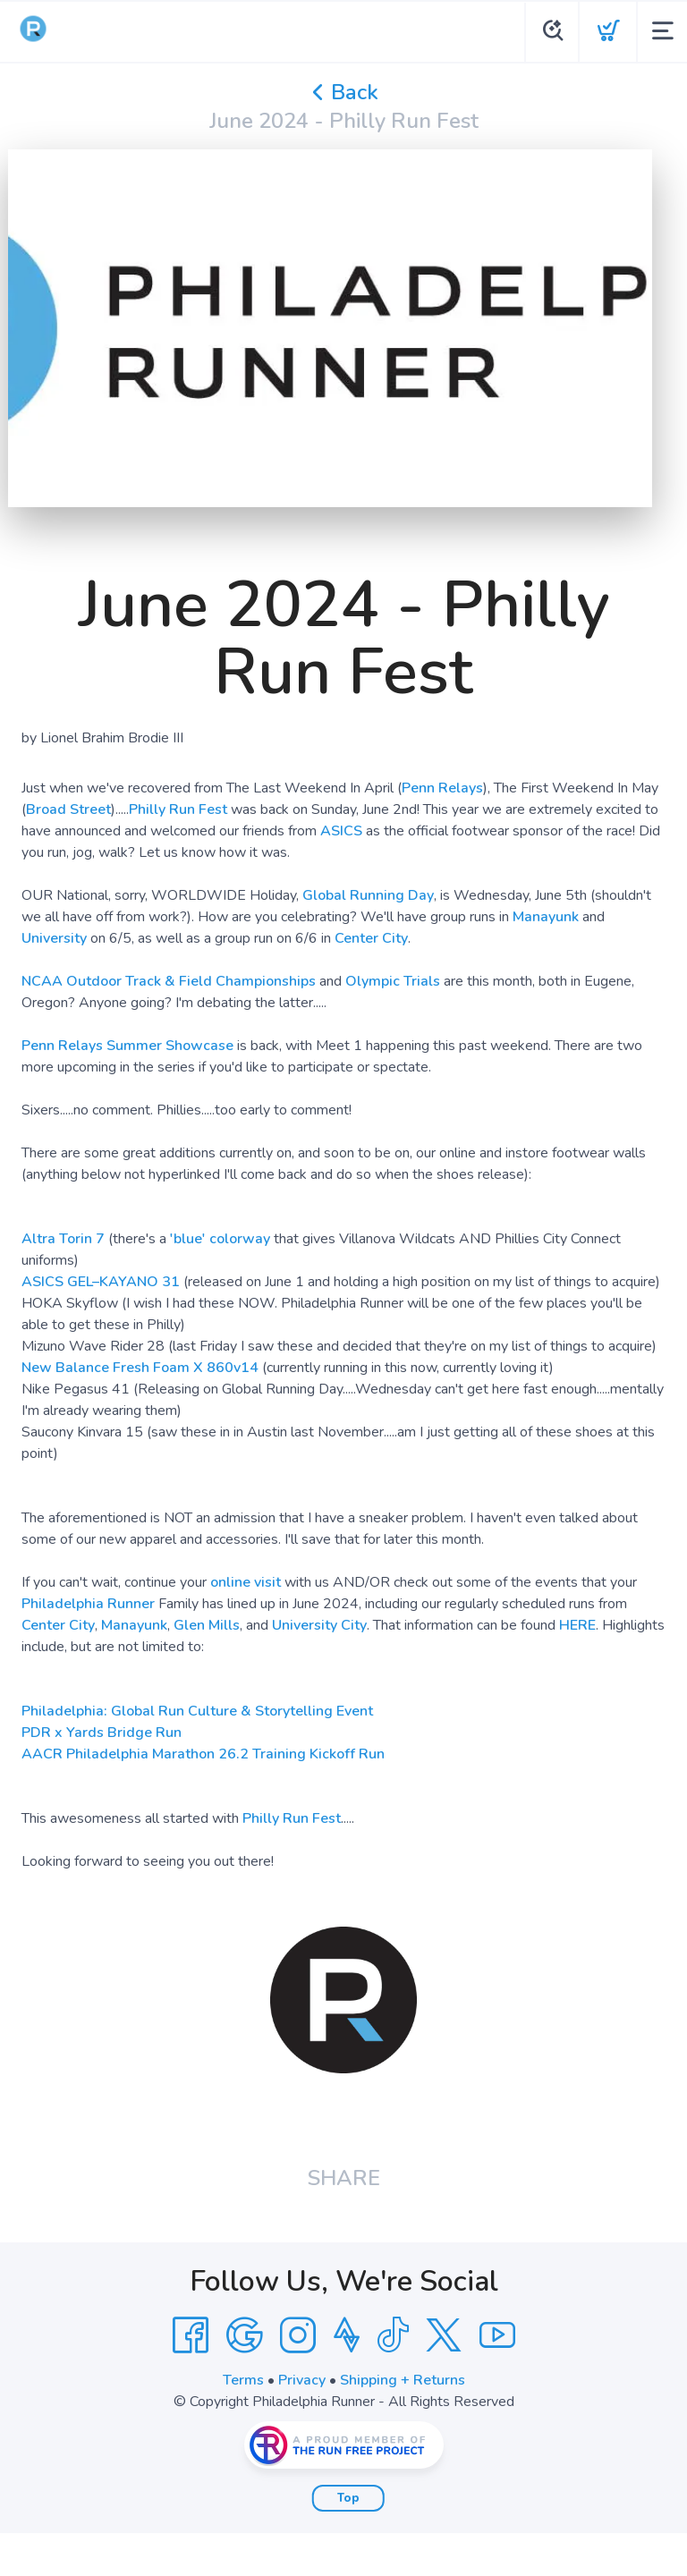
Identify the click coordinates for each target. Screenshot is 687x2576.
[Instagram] (298, 2335)
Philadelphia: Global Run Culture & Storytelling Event (197, 1711)
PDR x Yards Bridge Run (101, 1732)
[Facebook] (190, 2335)
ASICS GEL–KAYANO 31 (100, 1282)
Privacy (302, 2380)
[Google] (244, 2335)
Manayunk (546, 917)
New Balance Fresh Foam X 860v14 (140, 1367)
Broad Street (68, 809)
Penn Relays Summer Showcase (127, 1045)
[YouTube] (497, 2335)
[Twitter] (444, 2335)
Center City (371, 938)
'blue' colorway (220, 1239)
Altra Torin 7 (63, 1239)
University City (319, 1625)
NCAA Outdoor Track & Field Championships (168, 981)
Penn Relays (442, 788)
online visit (245, 1582)
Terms (243, 2380)
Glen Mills (207, 1625)
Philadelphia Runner (88, 1604)
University (54, 938)
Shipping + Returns (402, 2380)
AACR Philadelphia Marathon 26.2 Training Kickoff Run (203, 1754)
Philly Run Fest (178, 809)
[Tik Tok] (393, 2335)
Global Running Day (368, 895)
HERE (577, 1625)
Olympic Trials (392, 981)
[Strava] (347, 2335)
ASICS (341, 831)
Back (344, 92)
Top (348, 2498)
